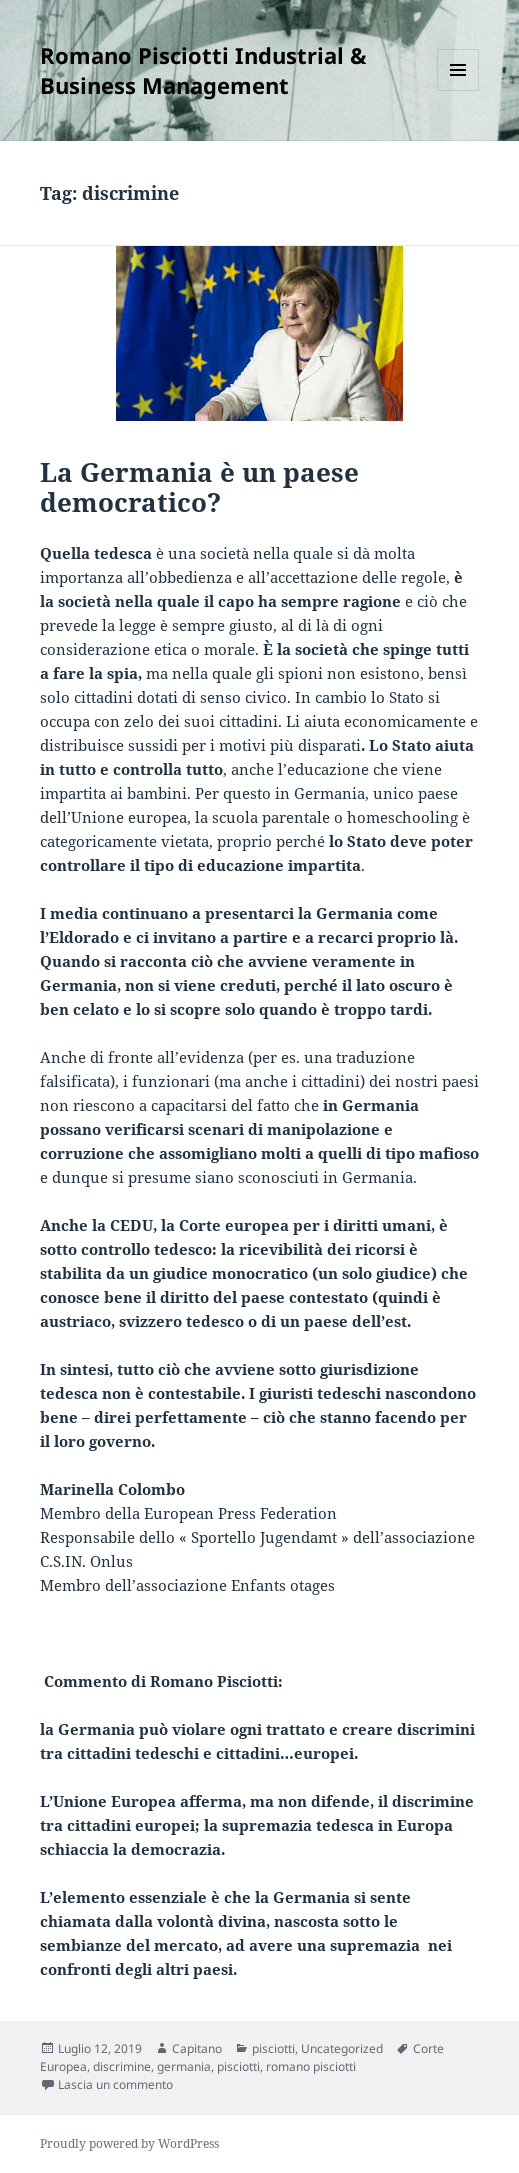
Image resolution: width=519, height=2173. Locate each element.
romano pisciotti (311, 2066)
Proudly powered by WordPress (129, 2143)
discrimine (122, 2066)
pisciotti (273, 2048)
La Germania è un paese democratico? (199, 487)
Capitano (197, 2048)
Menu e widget (458, 90)
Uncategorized (342, 2048)
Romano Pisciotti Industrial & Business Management (203, 70)
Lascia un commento (115, 2084)
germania (184, 2066)
